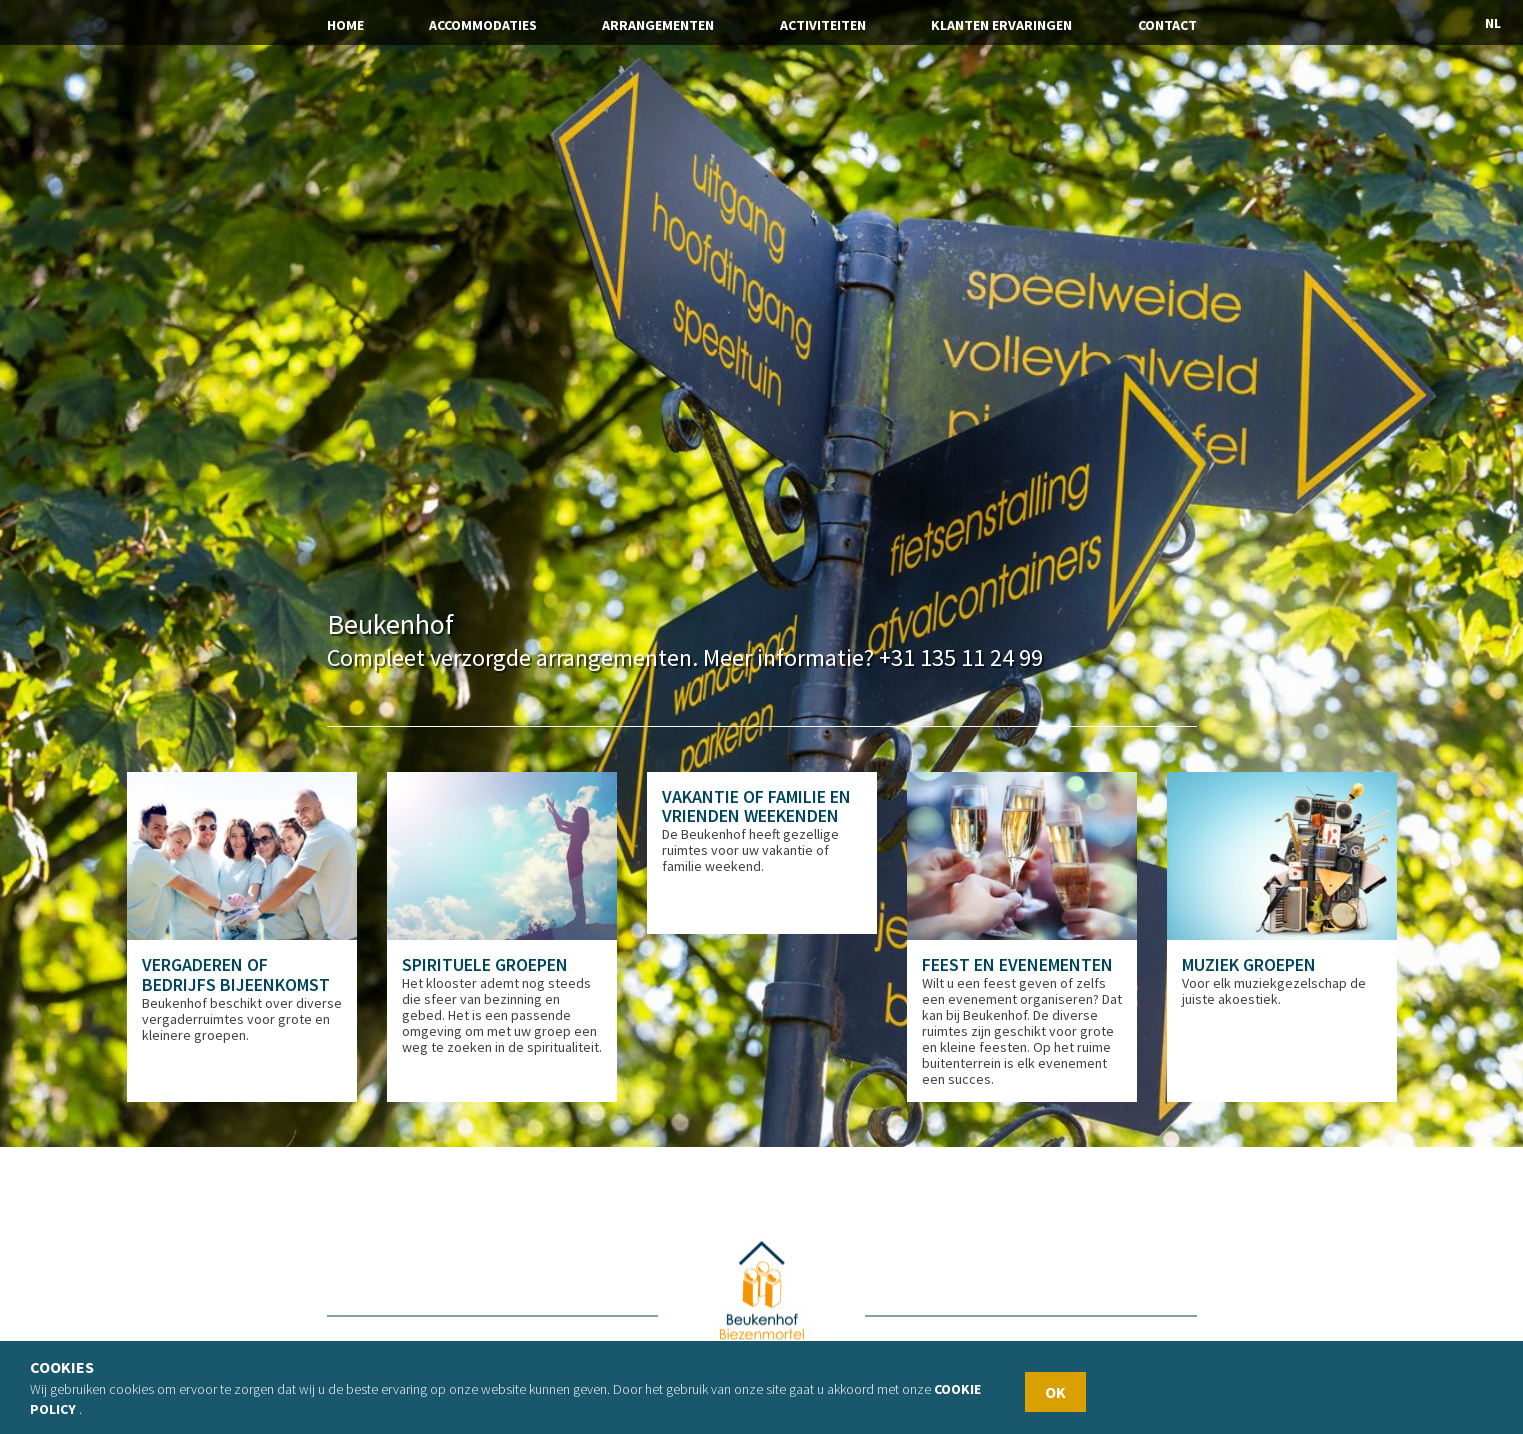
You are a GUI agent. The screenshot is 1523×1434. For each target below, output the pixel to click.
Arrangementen (658, 25)
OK (1055, 1392)
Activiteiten (823, 25)
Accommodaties (483, 25)
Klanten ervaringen (1001, 25)
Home (345, 25)
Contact (1167, 25)
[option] (242, 937)
